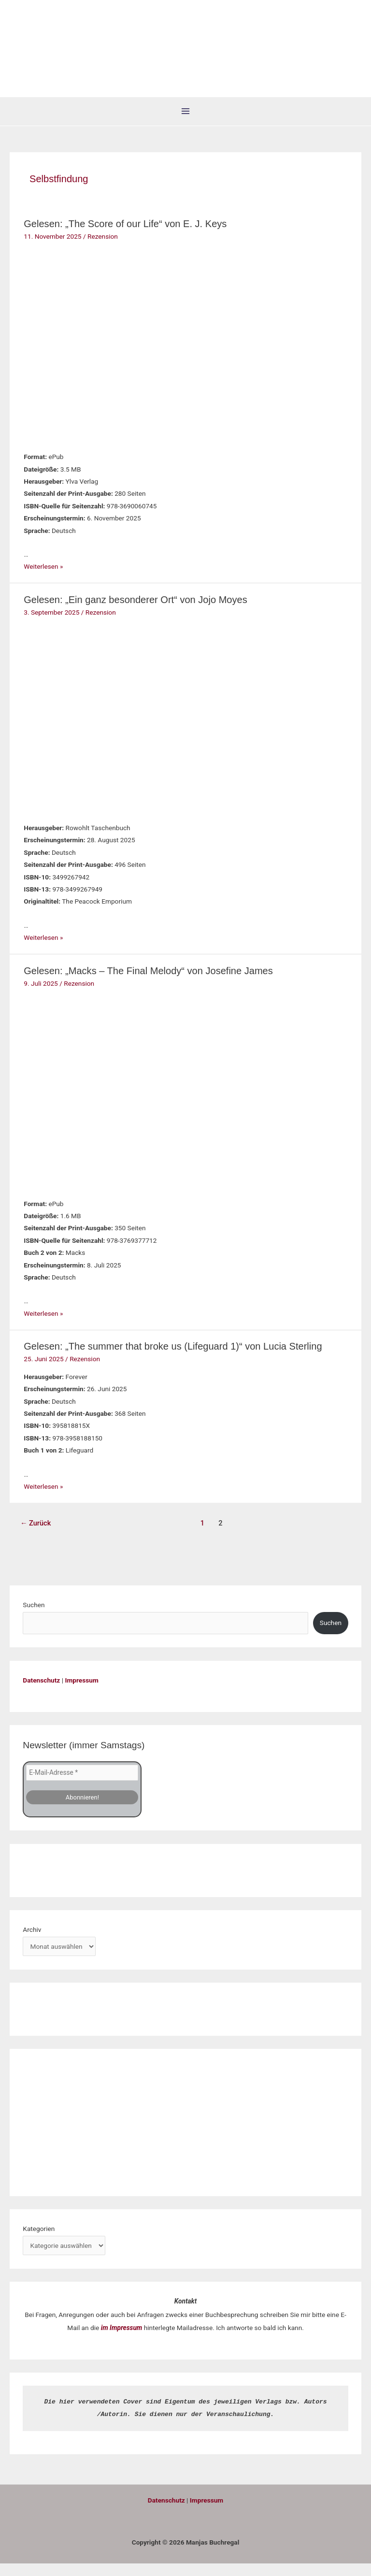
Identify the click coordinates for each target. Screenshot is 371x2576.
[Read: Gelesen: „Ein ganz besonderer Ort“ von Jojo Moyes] (84, 730)
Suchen (33, 1618)
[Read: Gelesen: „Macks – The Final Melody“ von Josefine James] (84, 1104)
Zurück (35, 1536)
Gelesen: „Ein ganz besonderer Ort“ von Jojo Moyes (135, 612)
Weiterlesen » (43, 579)
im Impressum (122, 2340)
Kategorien (39, 2241)
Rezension (102, 249)
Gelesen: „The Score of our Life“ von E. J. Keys (125, 236)
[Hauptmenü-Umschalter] (186, 124)
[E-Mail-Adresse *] (82, 1785)
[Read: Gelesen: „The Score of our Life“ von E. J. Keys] (84, 356)
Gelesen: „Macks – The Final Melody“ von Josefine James (148, 983)
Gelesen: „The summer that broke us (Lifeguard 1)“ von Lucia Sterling (173, 1359)
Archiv (32, 1942)
